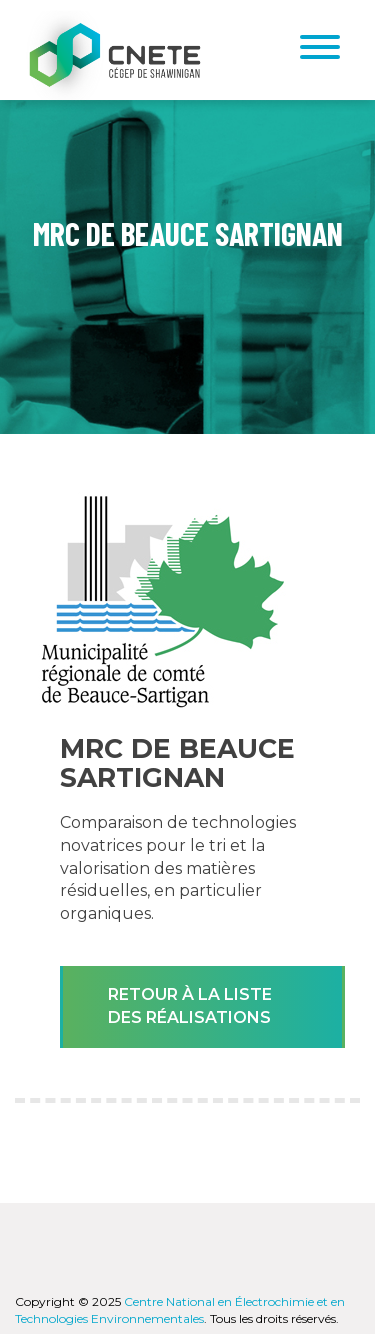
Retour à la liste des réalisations (190, 1006)
